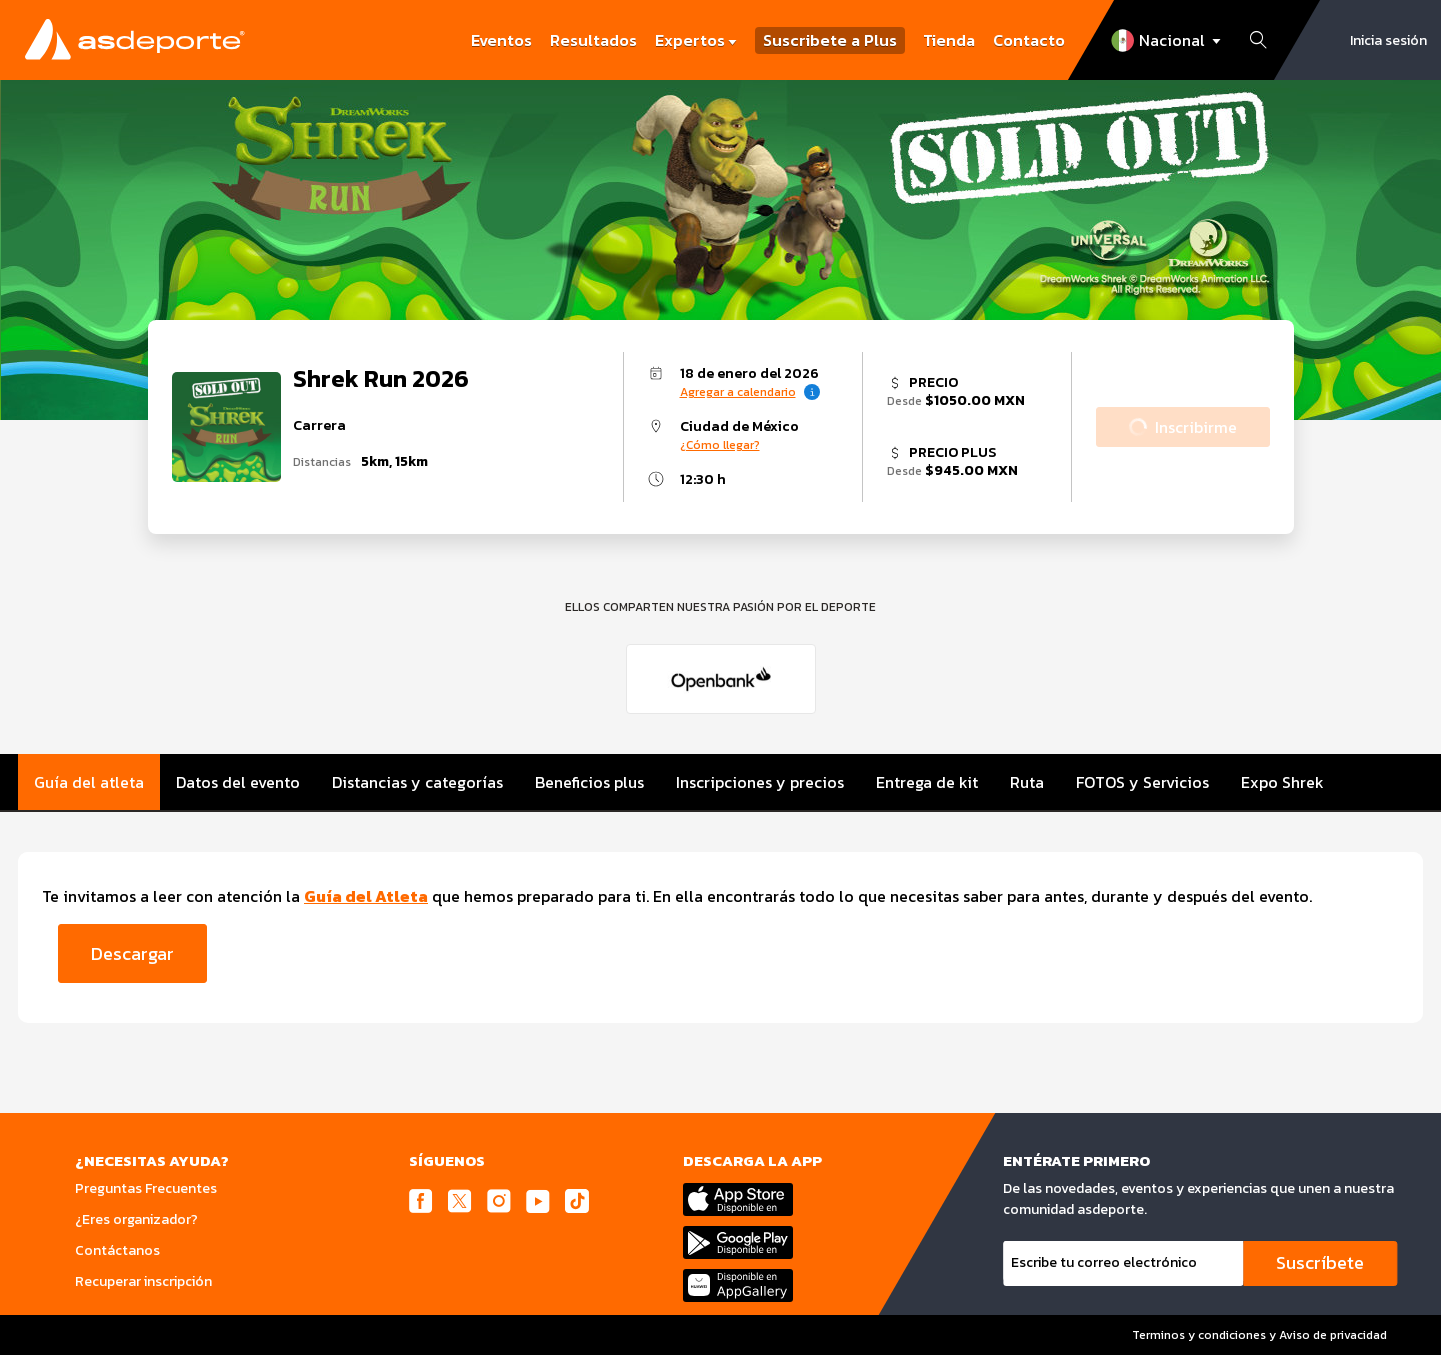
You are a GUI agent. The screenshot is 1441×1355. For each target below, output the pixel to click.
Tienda (949, 40)
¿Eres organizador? (136, 1219)
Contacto (1029, 40)
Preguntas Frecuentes (146, 1188)
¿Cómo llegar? (720, 445)
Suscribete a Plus (830, 40)
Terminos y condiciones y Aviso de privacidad (1259, 1335)
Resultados (593, 40)
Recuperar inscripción (143, 1281)
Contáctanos (117, 1250)
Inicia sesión (1388, 40)
